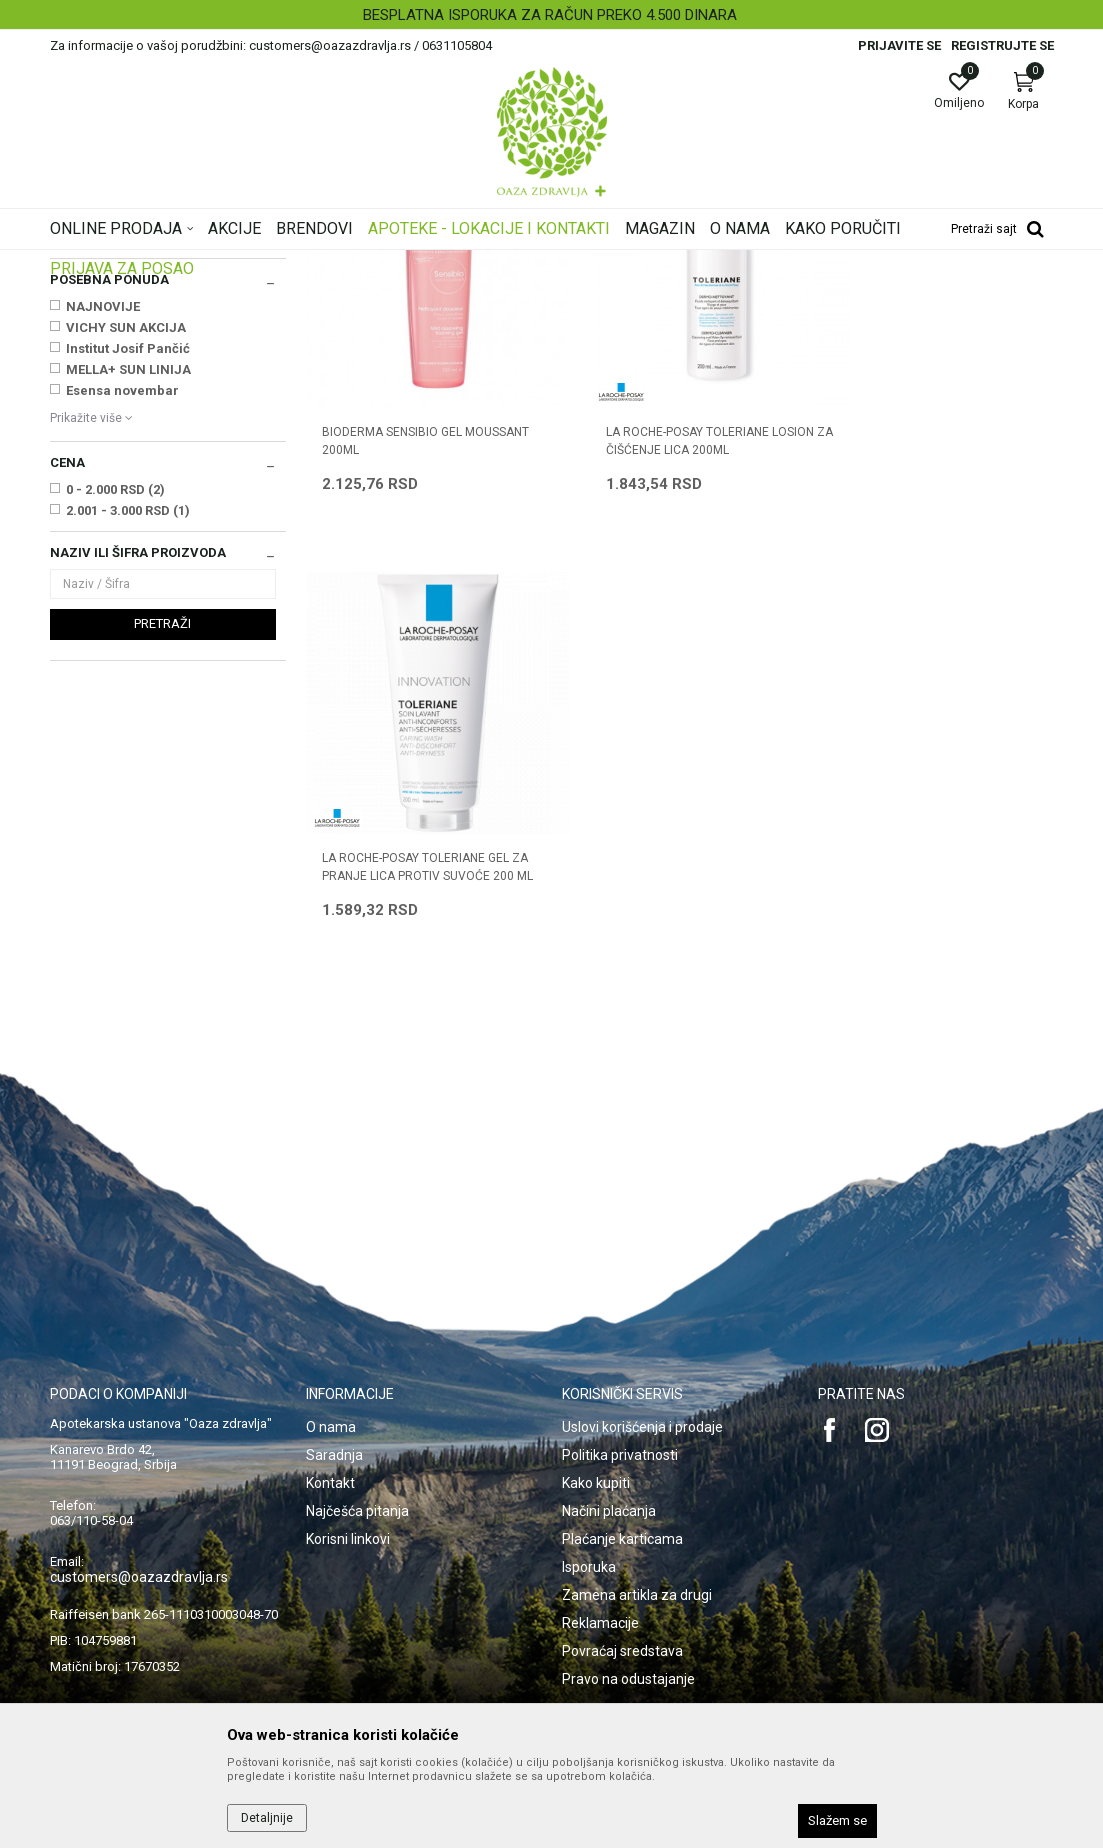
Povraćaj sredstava (622, 1586)
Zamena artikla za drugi (637, 1530)
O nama (331, 1362)
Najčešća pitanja (357, 1446)
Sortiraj (624, 294)
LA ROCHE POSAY (119, 487)
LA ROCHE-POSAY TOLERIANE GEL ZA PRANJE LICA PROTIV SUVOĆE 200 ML (927, 672)
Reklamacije (600, 1558)
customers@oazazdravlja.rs (139, 1512)
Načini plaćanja (609, 1446)
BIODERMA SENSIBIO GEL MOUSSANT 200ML (392, 663)
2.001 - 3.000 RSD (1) (128, 760)
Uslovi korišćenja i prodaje (642, 1362)
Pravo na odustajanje (628, 1614)
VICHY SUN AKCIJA (126, 577)
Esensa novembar (122, 640)
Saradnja (334, 1390)
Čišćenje (82, 358)
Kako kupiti (596, 1418)
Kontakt (330, 1418)
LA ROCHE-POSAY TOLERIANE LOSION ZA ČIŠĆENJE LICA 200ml (671, 663)
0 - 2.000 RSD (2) (115, 739)
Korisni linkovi (348, 1474)
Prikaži (798, 294)
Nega (73, 378)
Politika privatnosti (620, 1390)
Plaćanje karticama (622, 1474)
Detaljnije (267, 1818)
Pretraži (162, 873)
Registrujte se (1002, 45)
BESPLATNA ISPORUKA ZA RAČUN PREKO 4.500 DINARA (550, 15)
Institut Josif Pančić (128, 598)
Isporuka (589, 1502)
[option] (551, 15)
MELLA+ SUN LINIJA (128, 619)
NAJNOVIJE (103, 556)
